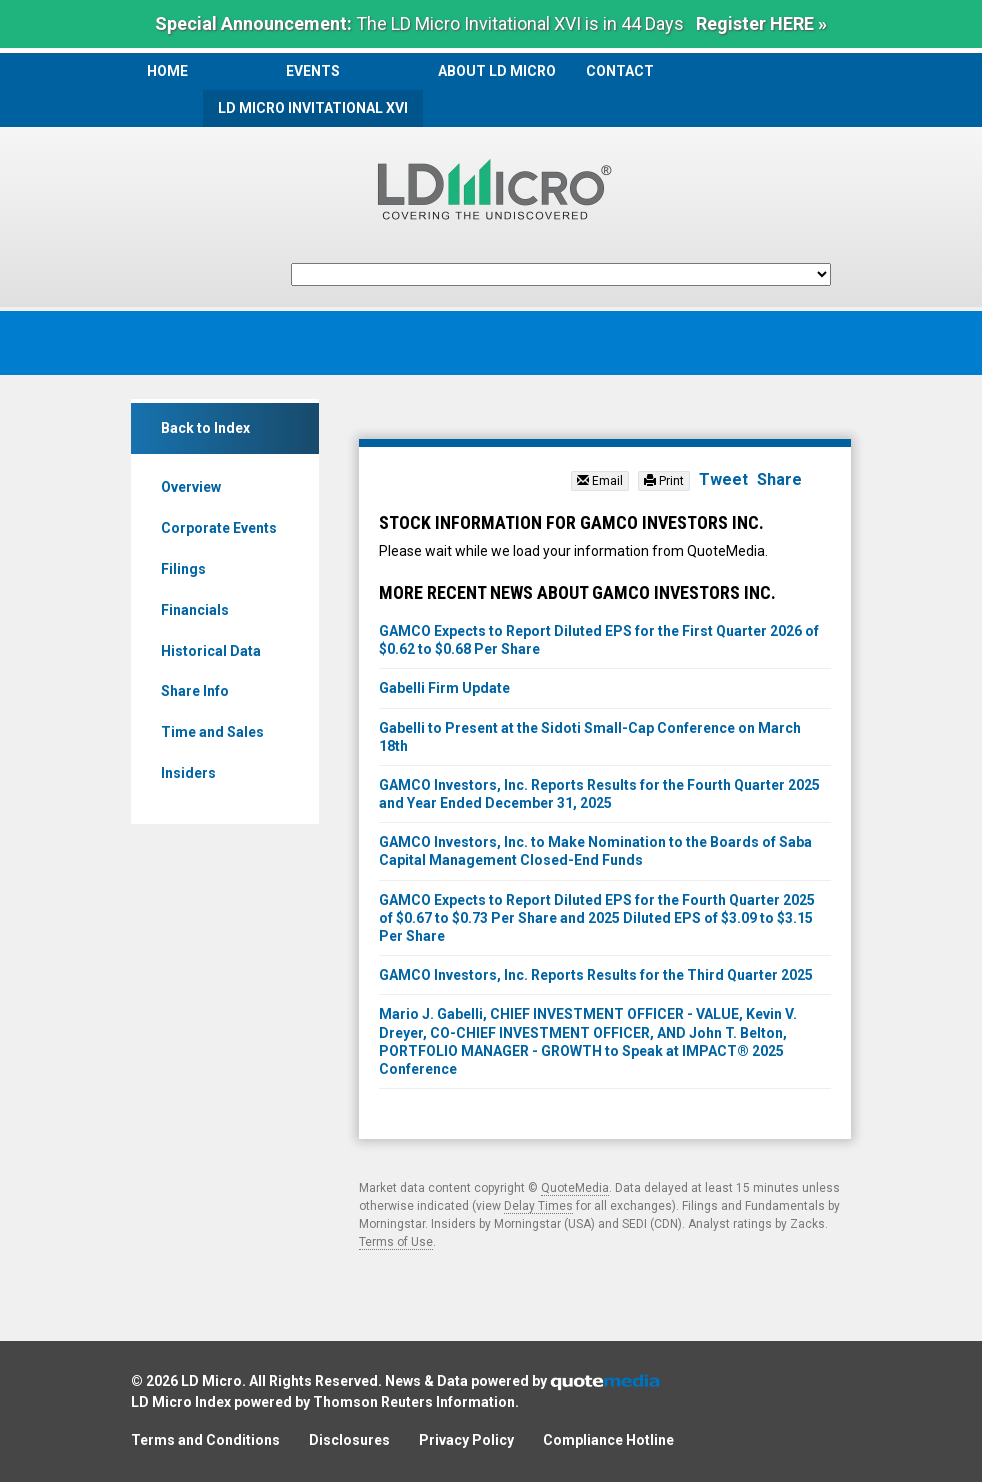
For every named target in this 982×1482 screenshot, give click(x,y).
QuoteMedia (575, 1188)
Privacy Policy (466, 1440)
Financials (195, 610)
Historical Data (211, 651)
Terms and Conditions (205, 1440)
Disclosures (349, 1440)
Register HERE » (761, 23)
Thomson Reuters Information (414, 1402)
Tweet (723, 479)
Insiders (188, 773)
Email (600, 481)
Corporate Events (219, 528)
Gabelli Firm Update (444, 688)
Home (167, 71)
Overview (191, 487)
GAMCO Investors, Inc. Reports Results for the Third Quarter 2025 (596, 975)
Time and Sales (212, 732)
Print (664, 481)
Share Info (195, 691)
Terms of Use (396, 1242)
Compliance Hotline (608, 1440)
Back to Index (205, 428)
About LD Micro (497, 71)
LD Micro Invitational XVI (313, 108)
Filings (183, 569)
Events (313, 71)
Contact (620, 71)
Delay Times (538, 1206)
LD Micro (211, 1381)
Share (779, 479)
